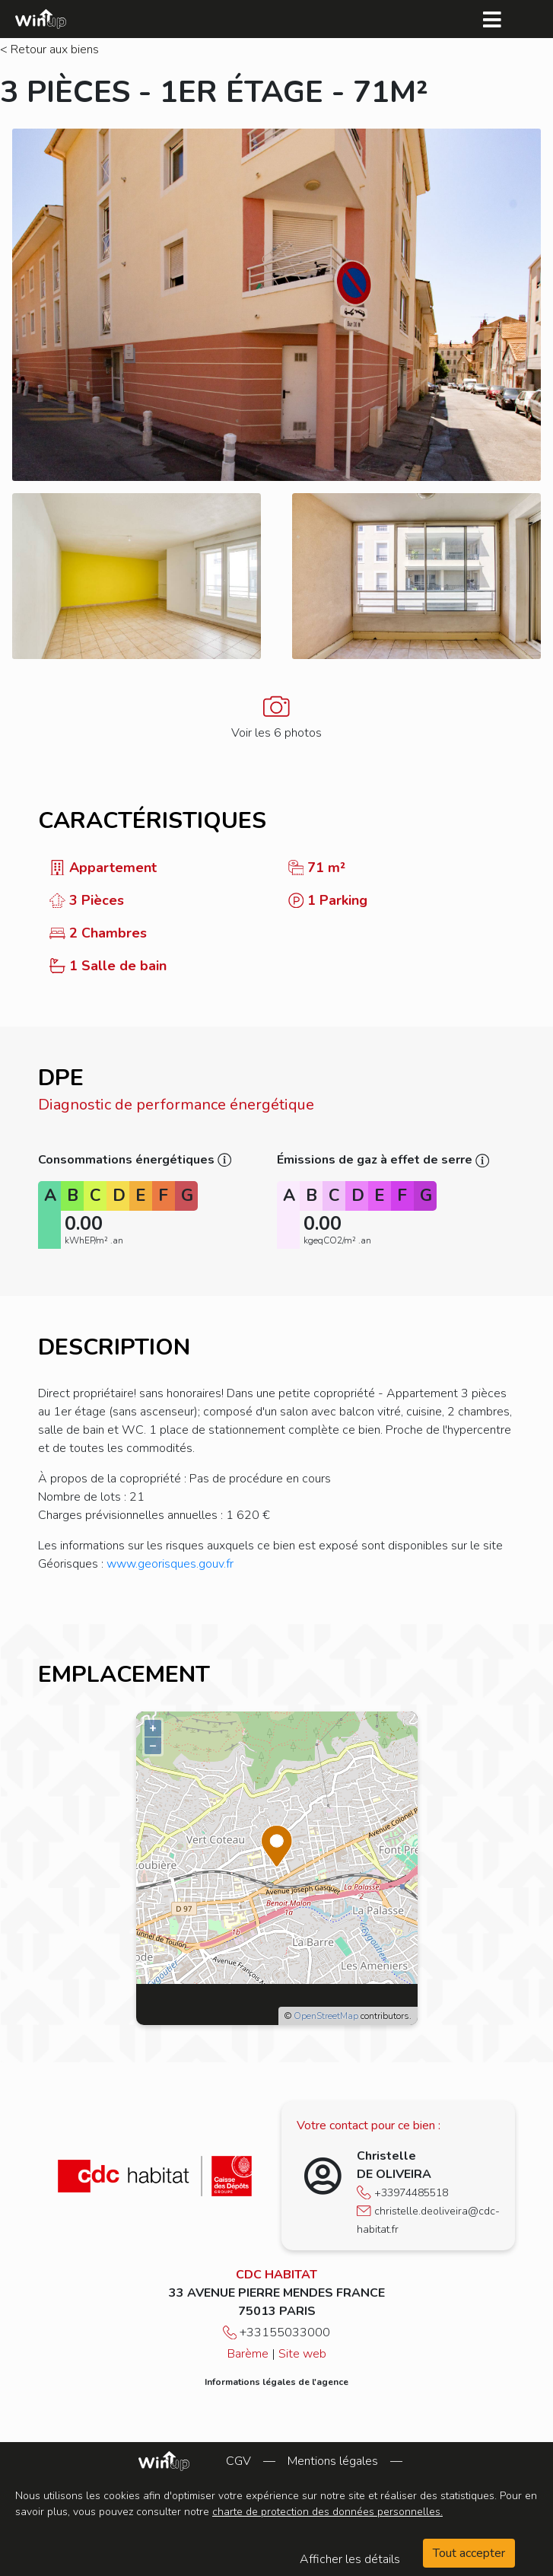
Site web (302, 2353)
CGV (238, 2461)
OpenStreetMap (326, 2016)
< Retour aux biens (49, 49)
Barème (248, 2353)
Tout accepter (469, 2553)
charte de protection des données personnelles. (327, 2511)
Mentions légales (333, 2461)
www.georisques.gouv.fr (170, 1563)
